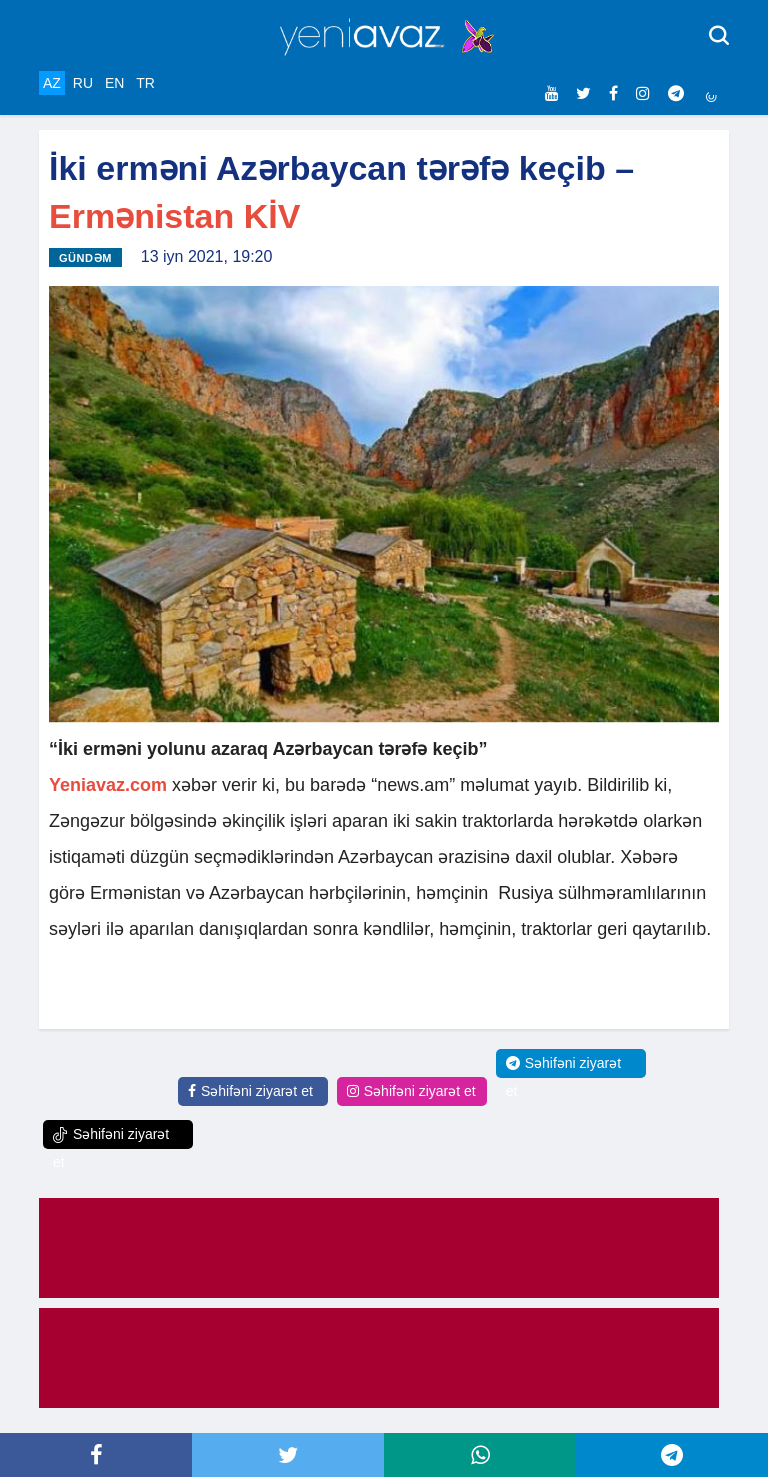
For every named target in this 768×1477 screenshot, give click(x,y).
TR (145, 83)
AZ (52, 83)
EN (114, 83)
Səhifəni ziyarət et (250, 1091)
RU (83, 83)
